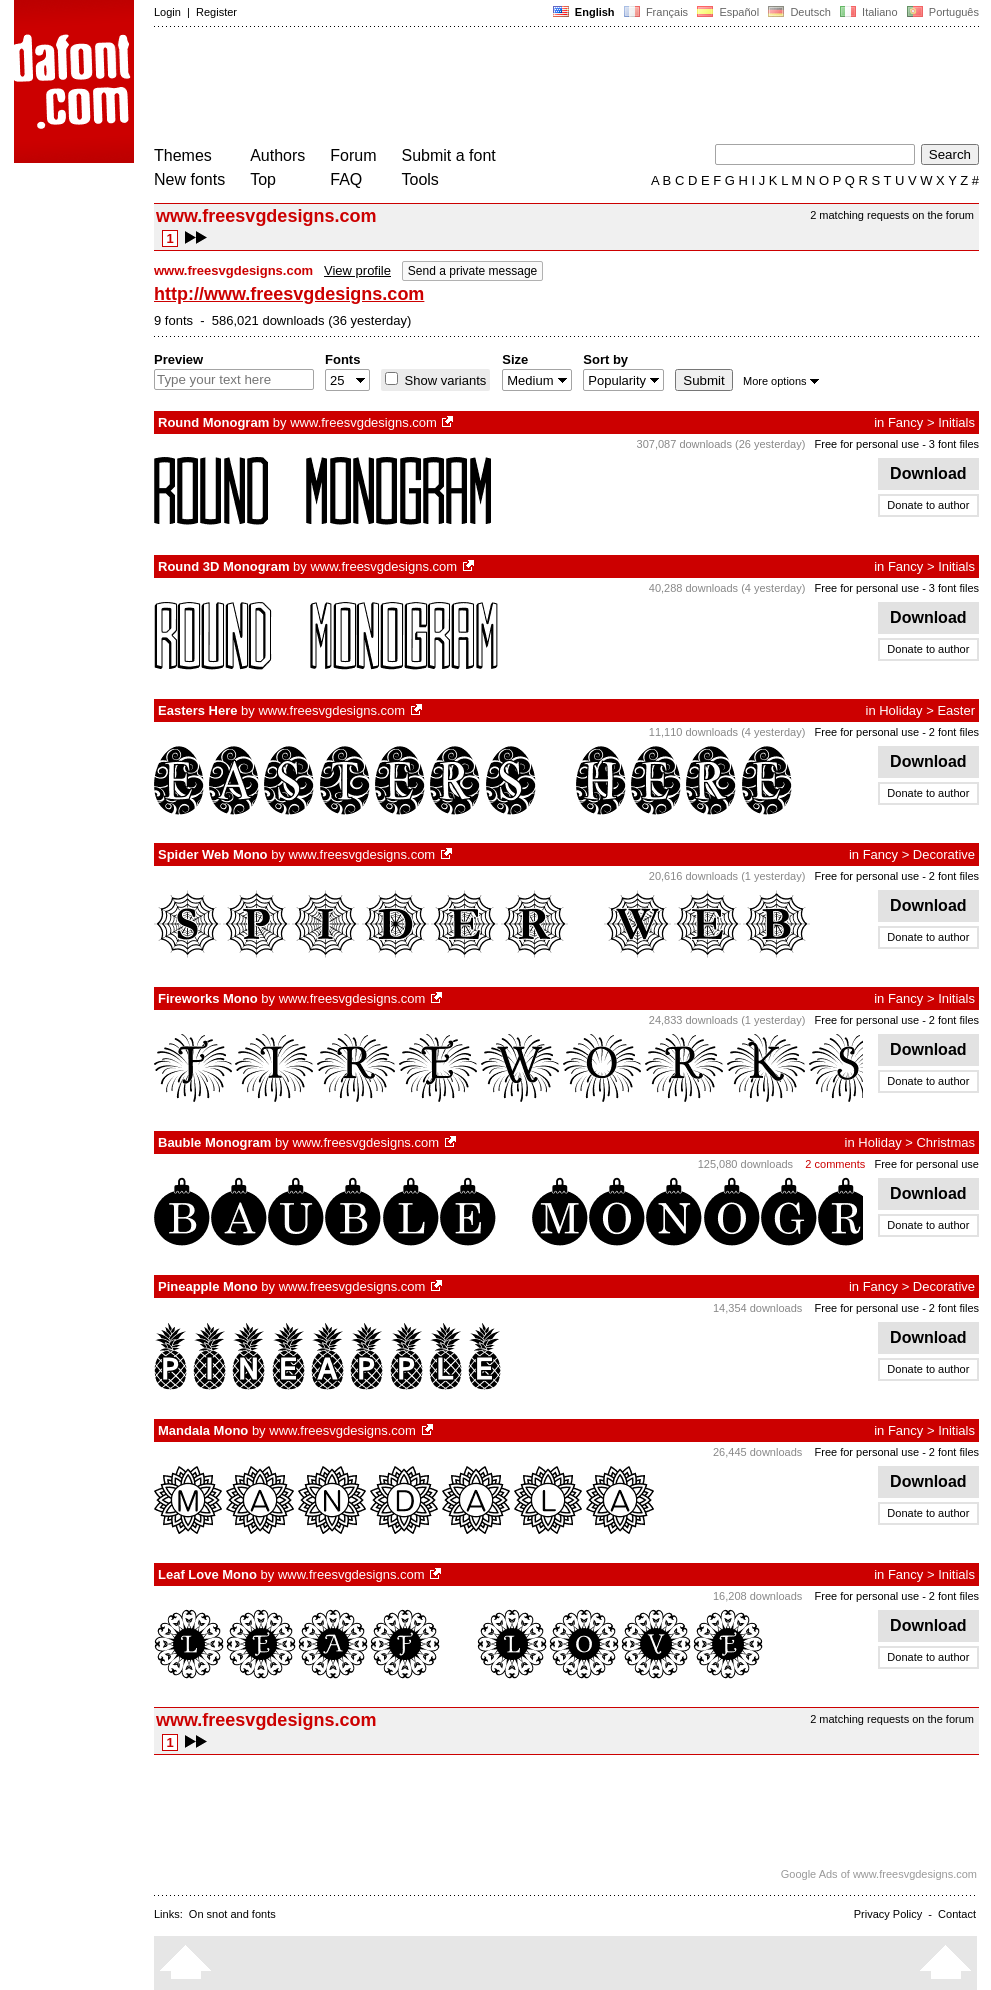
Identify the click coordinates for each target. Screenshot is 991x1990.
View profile (357, 270)
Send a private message (472, 271)
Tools (420, 179)
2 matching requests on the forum (892, 215)
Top (263, 179)
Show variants (443, 380)
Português (941, 12)
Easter (956, 710)
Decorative (944, 854)
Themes (183, 155)
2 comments (835, 1164)
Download (928, 473)
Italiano (869, 12)
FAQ (346, 179)
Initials (956, 422)
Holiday (900, 710)
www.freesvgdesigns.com (363, 422)
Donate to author (928, 505)
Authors (277, 155)
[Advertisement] (518, 88)
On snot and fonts (232, 1914)
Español (728, 12)
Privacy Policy (888, 1914)
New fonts (189, 179)
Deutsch (799, 12)
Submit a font (449, 155)
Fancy (905, 422)
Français (656, 12)
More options (781, 381)
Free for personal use (867, 444)
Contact (957, 1914)
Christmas (945, 1142)
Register (216, 12)
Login (167, 12)
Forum (353, 155)
